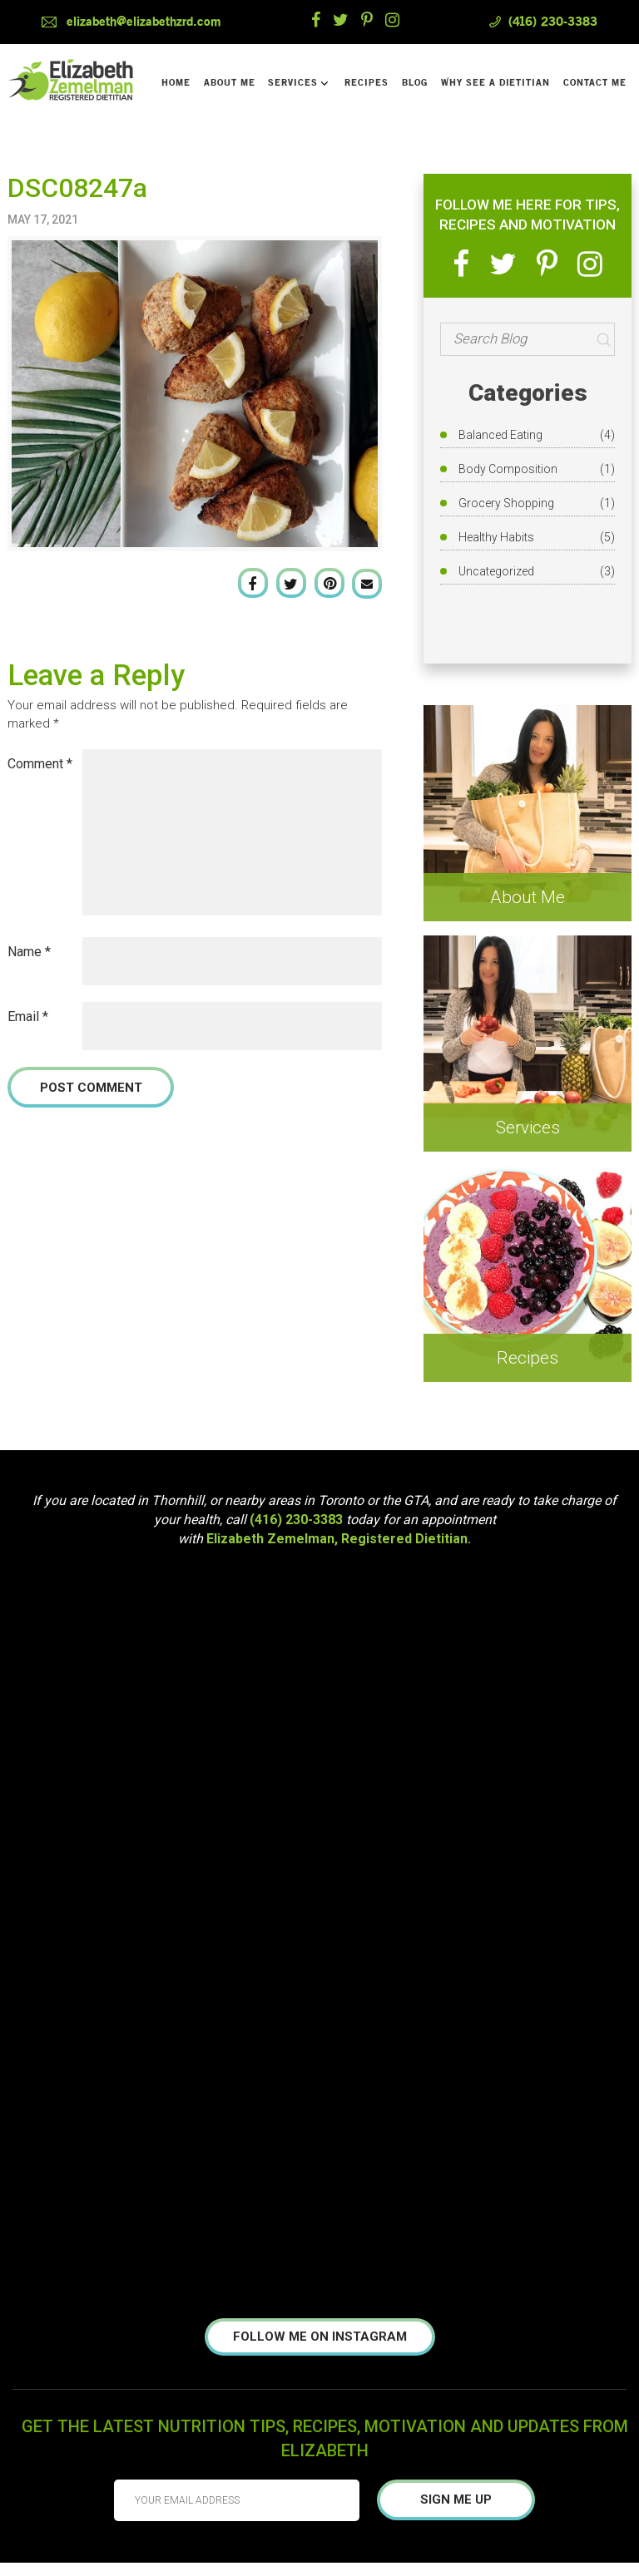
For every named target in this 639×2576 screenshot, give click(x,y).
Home (176, 82)
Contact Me (595, 82)
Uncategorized (496, 571)
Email (27, 1016)
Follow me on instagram (320, 2336)
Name (29, 952)
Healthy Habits (496, 537)
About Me (229, 82)
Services (298, 83)
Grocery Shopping (506, 503)
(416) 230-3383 (552, 21)
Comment (39, 764)
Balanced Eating (500, 435)
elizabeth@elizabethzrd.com (143, 21)
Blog (415, 82)
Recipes (366, 82)
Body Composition (507, 469)
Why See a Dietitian (495, 82)
